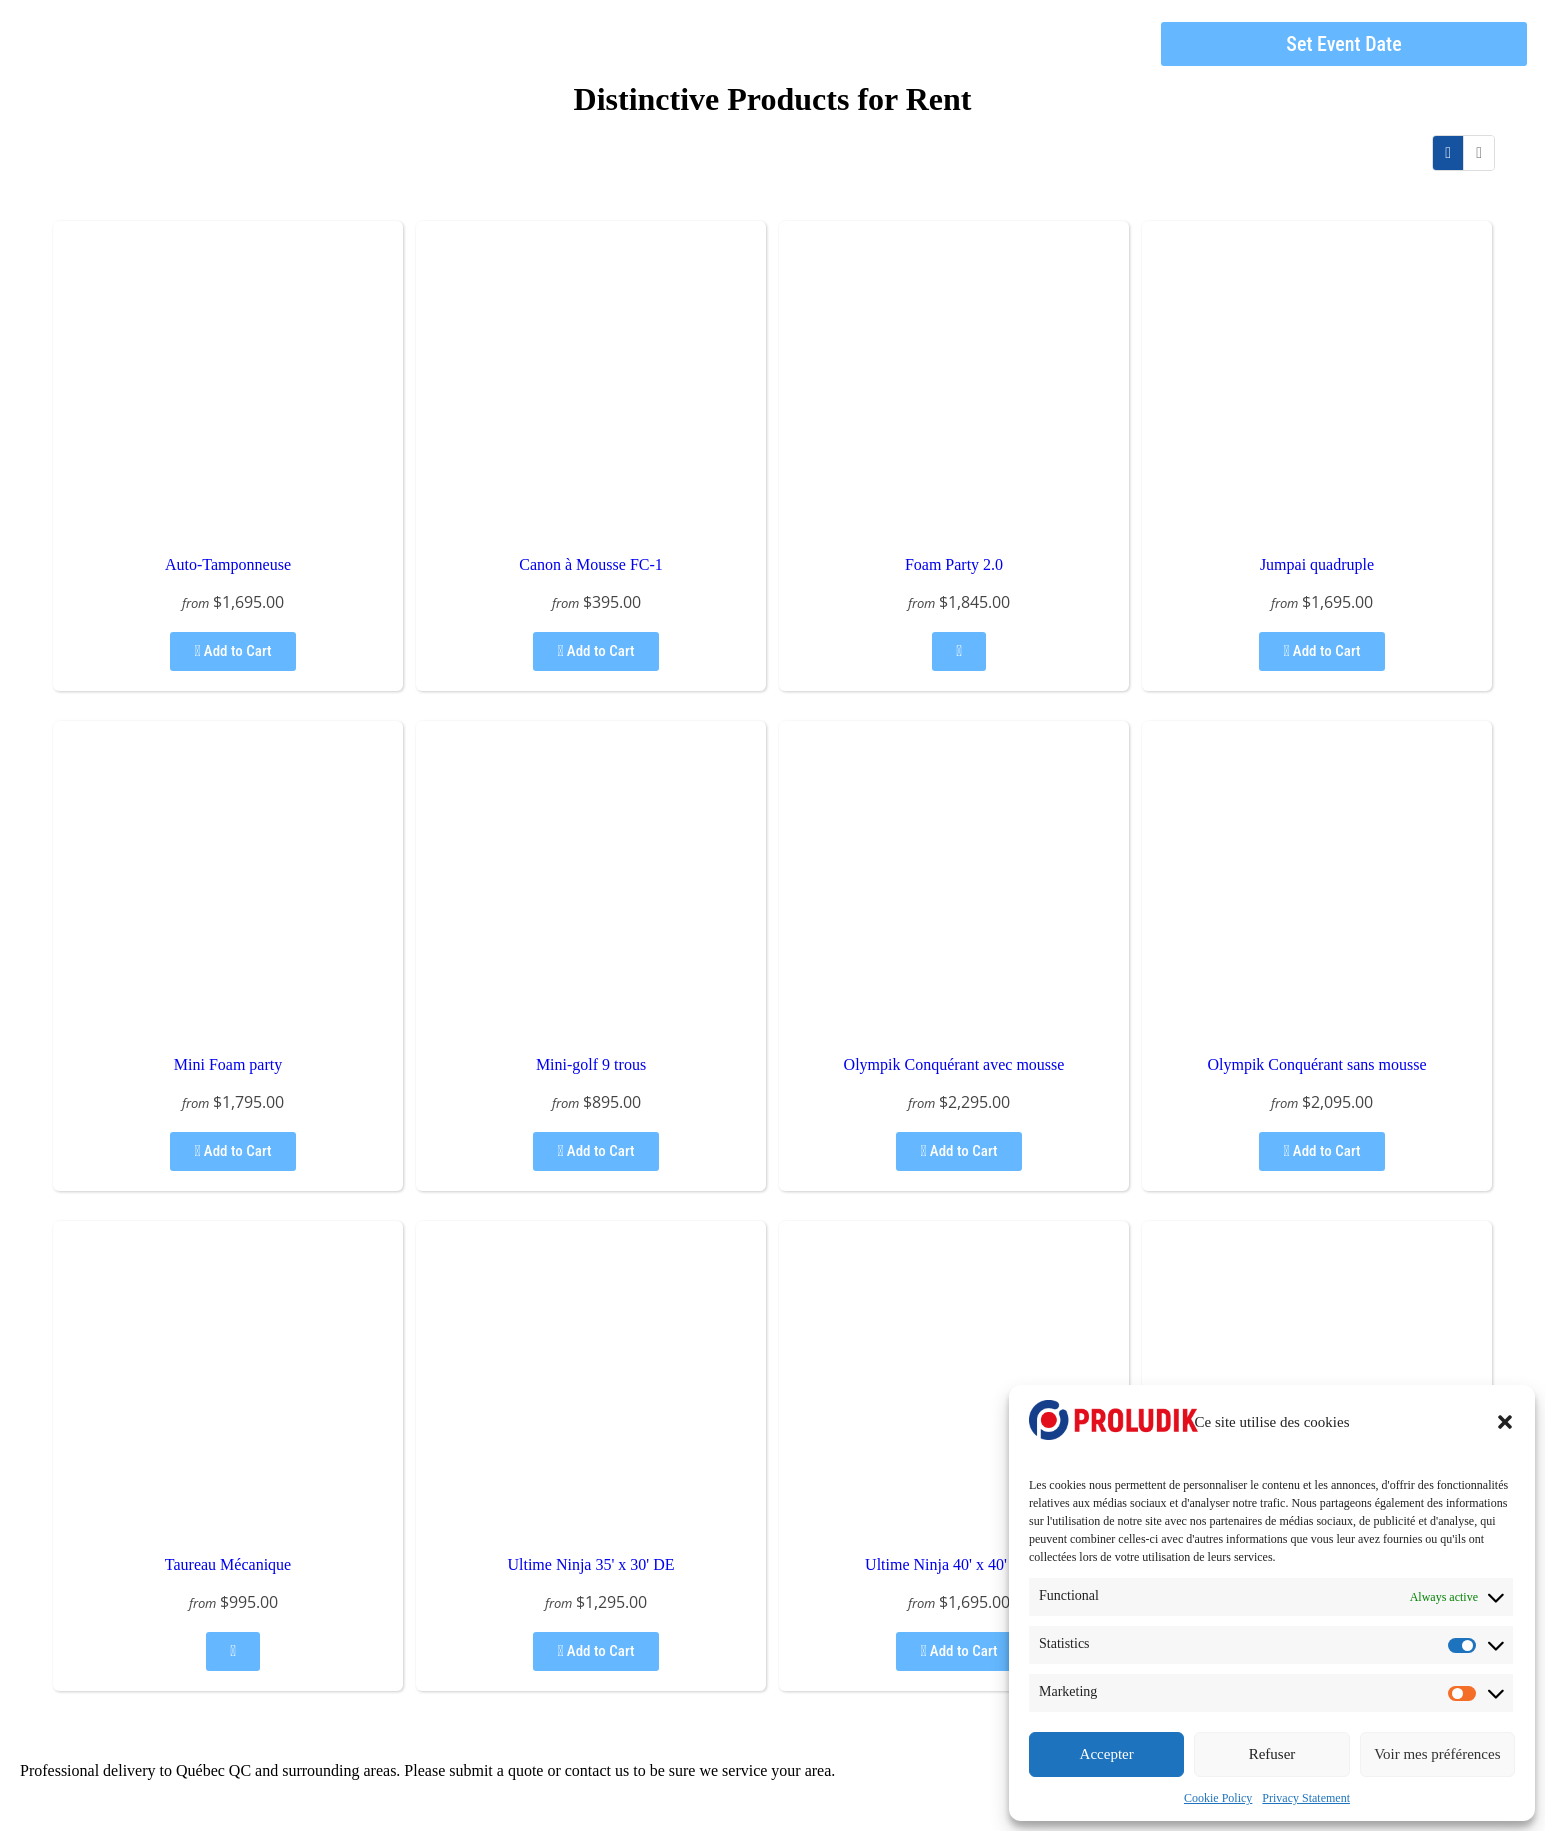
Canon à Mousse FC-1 (591, 564)
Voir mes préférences (1437, 1754)
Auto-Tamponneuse (228, 564)
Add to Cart (232, 651)
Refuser (1272, 1754)
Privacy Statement (1306, 1798)
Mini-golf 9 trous (591, 1064)
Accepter (1107, 1754)
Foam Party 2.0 (954, 564)
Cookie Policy (1218, 1798)
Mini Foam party (228, 1064)
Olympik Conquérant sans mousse (1316, 1064)
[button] (1505, 1422)
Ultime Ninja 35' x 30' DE (590, 1564)
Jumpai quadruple (1317, 564)
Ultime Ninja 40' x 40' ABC (954, 1564)
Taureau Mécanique (228, 1564)
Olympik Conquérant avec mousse (954, 1064)
